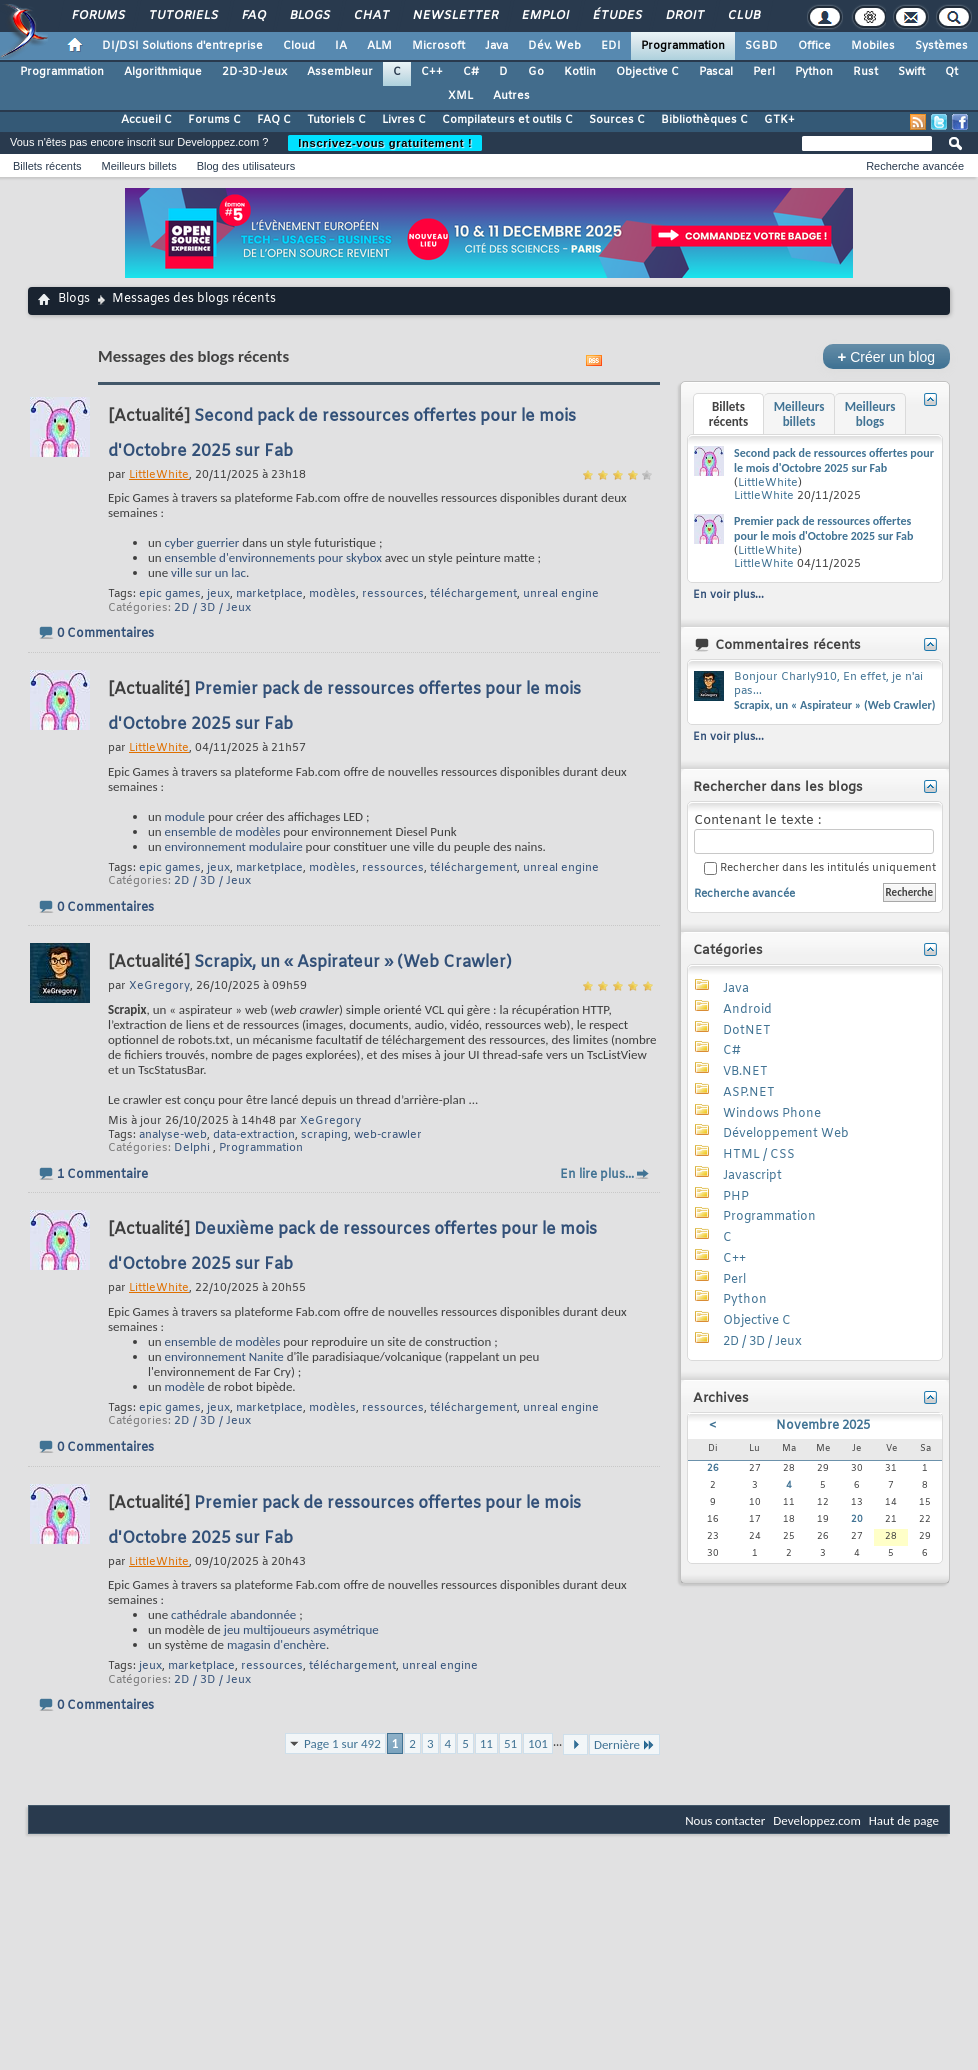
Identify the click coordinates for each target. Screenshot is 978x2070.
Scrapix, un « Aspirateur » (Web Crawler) (353, 962)
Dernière (624, 1744)
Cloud (299, 46)
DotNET (747, 1031)
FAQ (253, 16)
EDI (611, 46)
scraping (324, 1135)
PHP (736, 1197)
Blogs (309, 16)
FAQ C (274, 120)
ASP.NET (749, 1093)
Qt (951, 72)
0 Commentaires (105, 634)
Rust (865, 72)
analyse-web (173, 1135)
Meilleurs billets (138, 166)
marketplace (269, 594)
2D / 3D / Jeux (212, 608)
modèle (185, 1386)
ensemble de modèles (223, 831)
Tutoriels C (336, 120)
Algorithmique (163, 72)
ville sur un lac (208, 572)
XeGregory (330, 1121)
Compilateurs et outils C (507, 120)
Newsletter (454, 16)
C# (471, 72)
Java (496, 46)
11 (486, 1743)
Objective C (647, 72)
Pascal (716, 72)
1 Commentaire (102, 1175)
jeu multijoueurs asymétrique (301, 1629)
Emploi (544, 16)
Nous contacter (725, 1820)
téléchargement (473, 594)
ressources (393, 594)
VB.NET (745, 1072)
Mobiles (873, 46)
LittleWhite (768, 483)
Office (814, 46)
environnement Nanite (224, 1356)
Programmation (683, 46)
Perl (764, 72)
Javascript (752, 1176)
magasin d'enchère (276, 1644)
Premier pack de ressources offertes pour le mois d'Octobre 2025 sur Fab (823, 529)
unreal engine (561, 594)
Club (743, 16)
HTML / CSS (759, 1155)
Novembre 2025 (823, 1426)
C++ (432, 72)
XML (460, 96)
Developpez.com (817, 1820)
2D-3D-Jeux (254, 72)
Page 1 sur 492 (342, 1743)
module (185, 816)
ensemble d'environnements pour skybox (273, 557)
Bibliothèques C (704, 120)
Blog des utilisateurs (246, 166)
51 (510, 1743)
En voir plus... (728, 595)
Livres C (404, 120)
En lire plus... (597, 1175)
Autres (511, 96)
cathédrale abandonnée (233, 1614)
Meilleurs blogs (870, 414)
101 (538, 1743)
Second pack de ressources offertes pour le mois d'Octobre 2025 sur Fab (834, 461)
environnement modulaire (234, 846)
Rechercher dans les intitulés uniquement (820, 868)
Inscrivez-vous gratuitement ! (385, 143)
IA (341, 46)
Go (536, 72)
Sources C (617, 120)
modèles (332, 594)
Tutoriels (182, 16)
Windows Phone (772, 1114)
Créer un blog (886, 356)
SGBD (761, 46)
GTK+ (779, 120)
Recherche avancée (915, 166)
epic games (170, 594)
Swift (911, 72)
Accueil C (146, 120)
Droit (684, 16)
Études (616, 16)
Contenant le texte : (814, 833)
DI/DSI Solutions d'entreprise (182, 46)
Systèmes (941, 46)
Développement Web (786, 1134)
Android (747, 1010)
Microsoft (438, 46)
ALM (379, 46)
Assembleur (340, 72)
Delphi (192, 1148)
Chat (370, 16)
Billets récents (47, 166)
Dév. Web (554, 46)
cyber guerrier (202, 542)
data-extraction (254, 1135)
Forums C (214, 120)
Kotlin (580, 72)
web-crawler (388, 1135)
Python (814, 72)
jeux (218, 594)
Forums (97, 16)
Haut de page (904, 1820)
